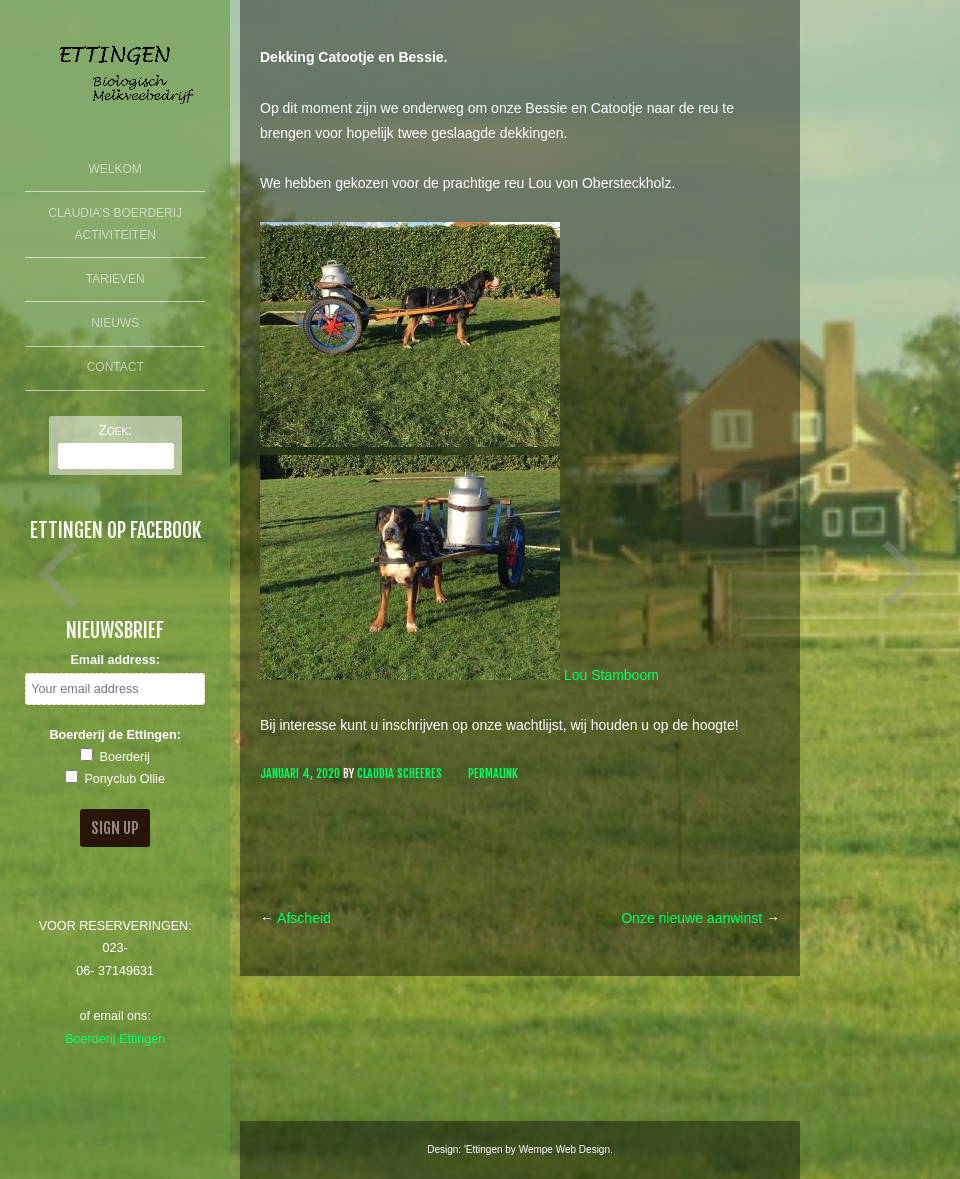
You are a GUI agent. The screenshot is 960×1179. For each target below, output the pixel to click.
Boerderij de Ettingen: (115, 735)
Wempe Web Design (564, 1149)
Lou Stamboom (611, 675)
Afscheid (295, 918)
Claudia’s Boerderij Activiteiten (115, 224)
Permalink (493, 773)
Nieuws (115, 323)
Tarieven (115, 279)
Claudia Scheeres (399, 773)
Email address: (115, 660)
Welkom (115, 169)
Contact (115, 367)
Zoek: (115, 430)
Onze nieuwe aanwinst (700, 918)
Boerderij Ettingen (115, 1039)
